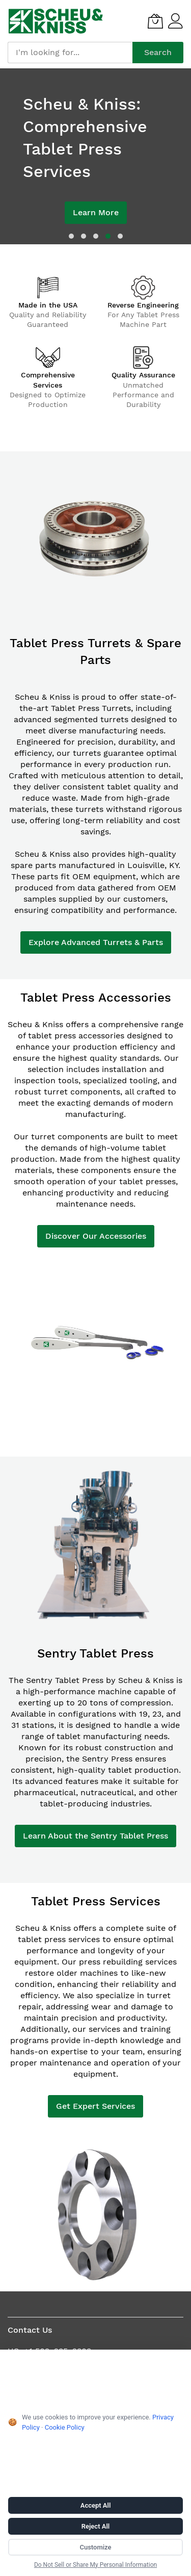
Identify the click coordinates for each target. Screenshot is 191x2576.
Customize (95, 2547)
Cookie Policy (65, 2427)
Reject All (95, 2526)
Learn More (96, 212)
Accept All (95, 2505)
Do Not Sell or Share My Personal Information (95, 2564)
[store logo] (56, 21)
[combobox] (70, 52)
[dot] (71, 236)
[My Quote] (155, 21)
